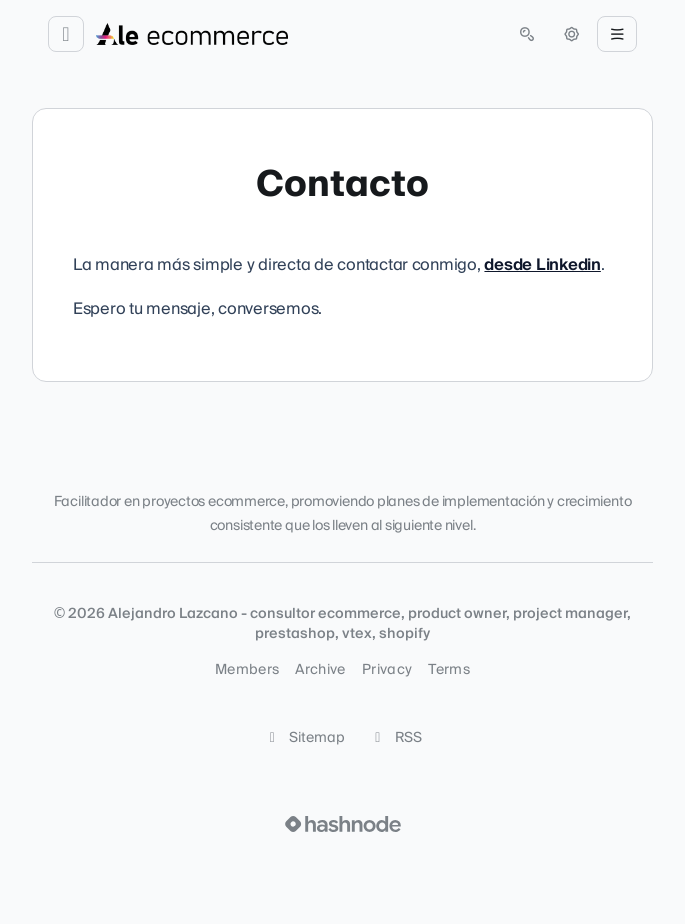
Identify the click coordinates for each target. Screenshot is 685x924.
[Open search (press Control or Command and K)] (527, 34)
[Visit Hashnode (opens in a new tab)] (343, 824)
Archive (320, 670)
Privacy (387, 670)
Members (247, 670)
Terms (449, 670)
